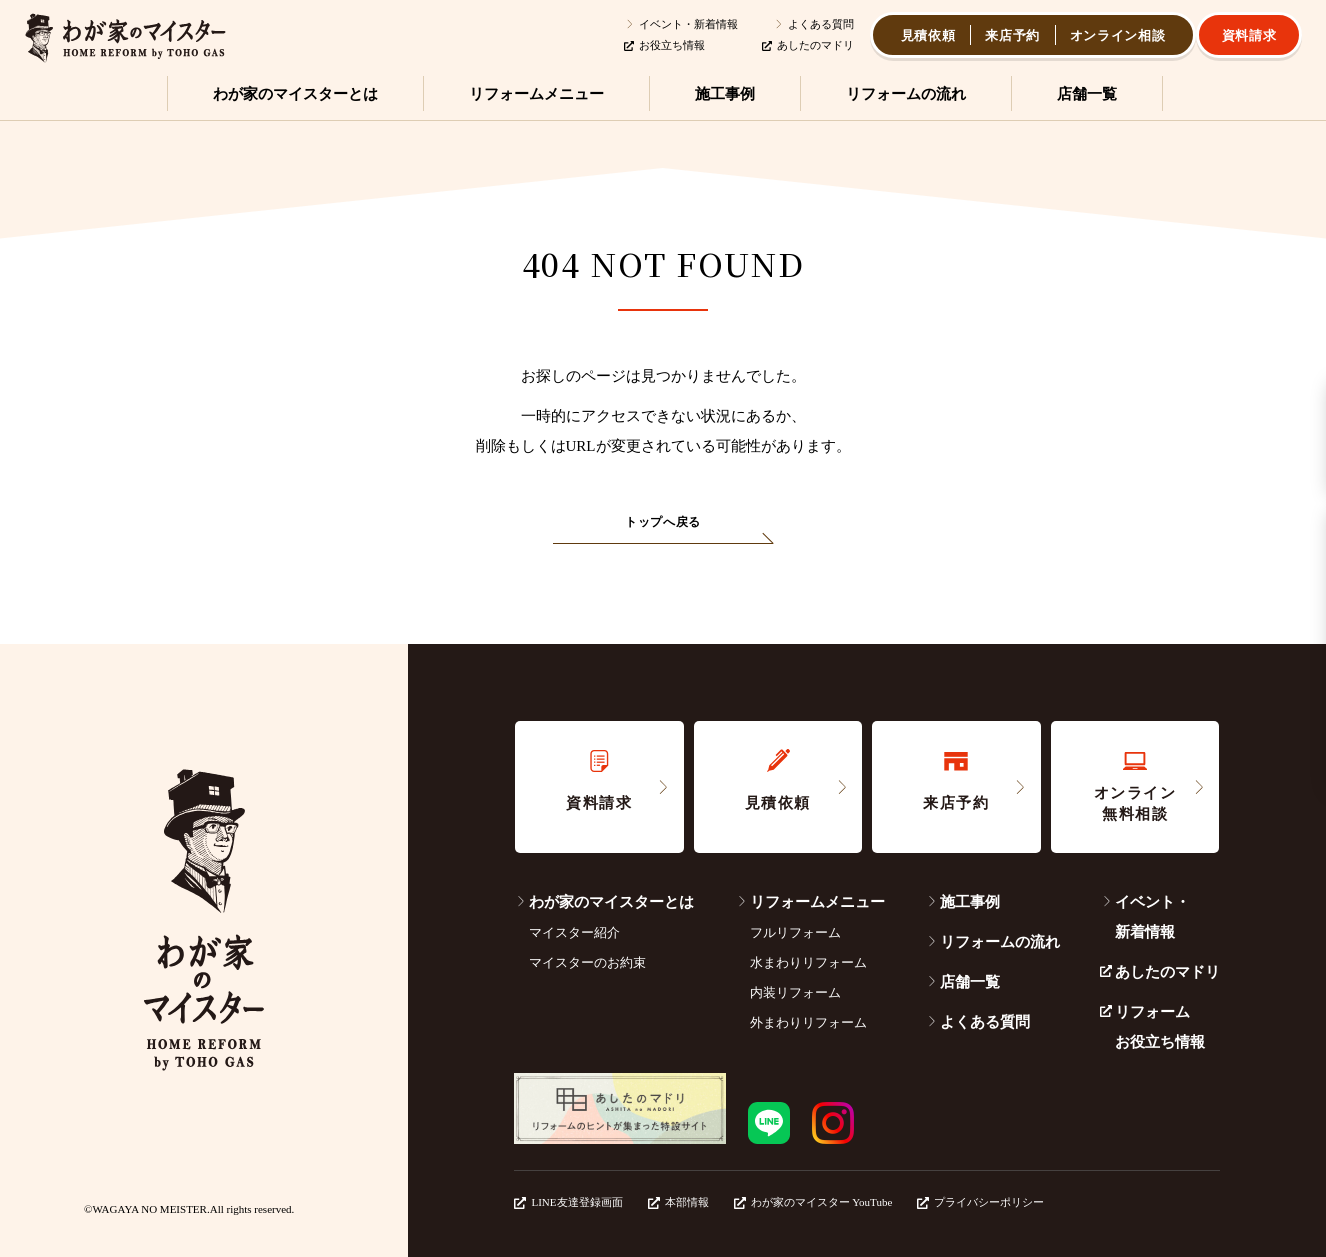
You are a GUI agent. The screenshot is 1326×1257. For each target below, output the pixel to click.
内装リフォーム (795, 992)
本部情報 (678, 1202)
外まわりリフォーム (808, 1022)
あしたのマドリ (808, 45)
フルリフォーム (795, 932)
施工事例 (962, 902)
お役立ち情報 (664, 45)
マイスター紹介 (574, 932)
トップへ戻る (663, 522)
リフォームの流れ (992, 942)
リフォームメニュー (810, 902)
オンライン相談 (1118, 35)
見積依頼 (928, 35)
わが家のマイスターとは (604, 902)
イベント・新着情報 (681, 24)
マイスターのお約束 (587, 962)
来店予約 (1012, 35)
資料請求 (1249, 35)
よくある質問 (813, 24)
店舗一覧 (962, 982)
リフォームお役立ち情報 (1152, 1027)
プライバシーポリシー (980, 1202)
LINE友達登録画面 (568, 1202)
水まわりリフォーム (808, 962)
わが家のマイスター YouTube (813, 1202)
